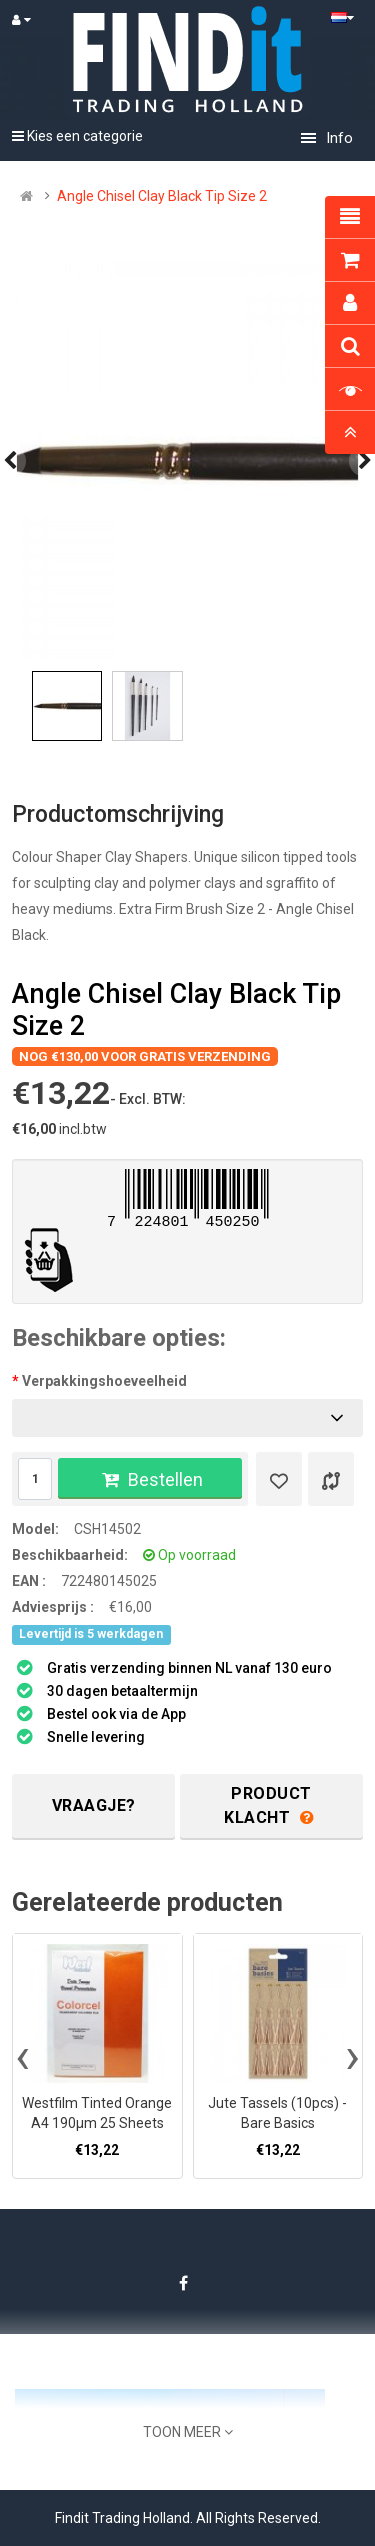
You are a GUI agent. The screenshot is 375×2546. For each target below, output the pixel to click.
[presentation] (22, 2056)
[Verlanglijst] (279, 1479)
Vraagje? (94, 1805)
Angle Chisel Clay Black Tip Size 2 (162, 196)
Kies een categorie (77, 136)
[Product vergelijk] (331, 1479)
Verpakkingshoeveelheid (104, 1381)
